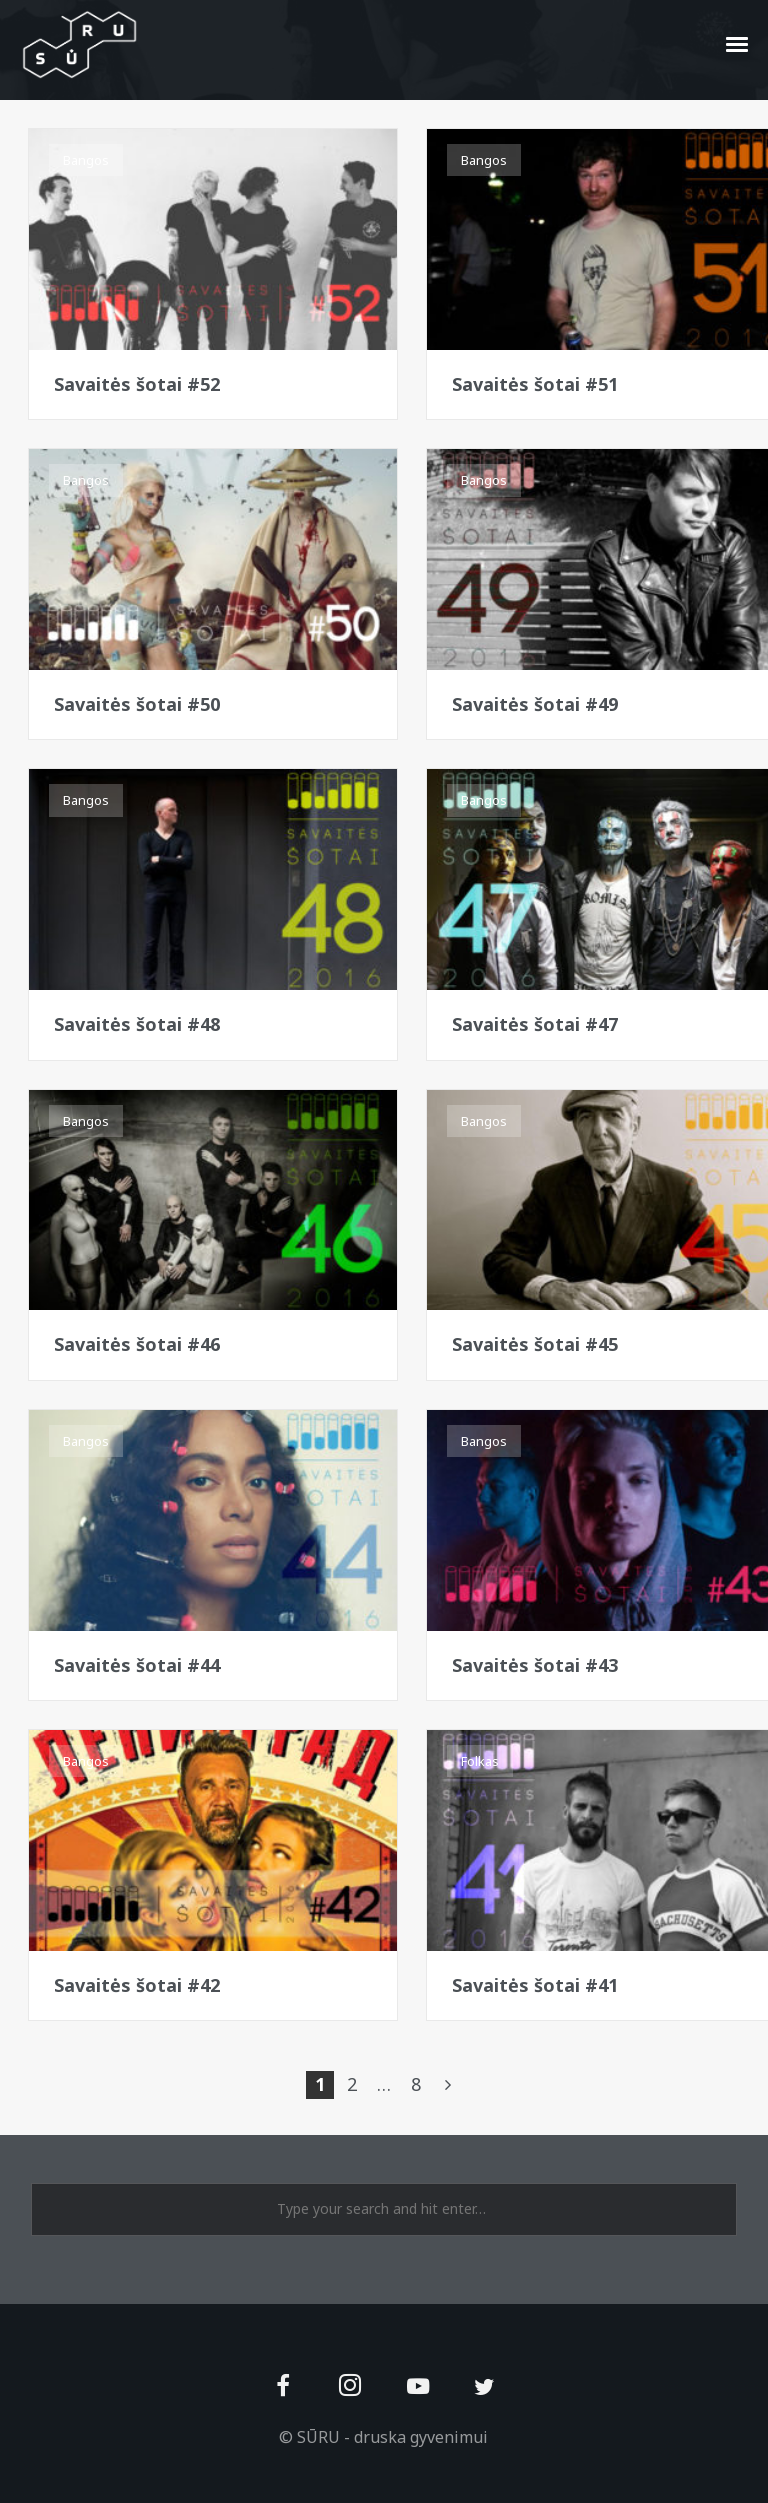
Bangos (86, 160)
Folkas (480, 1761)
